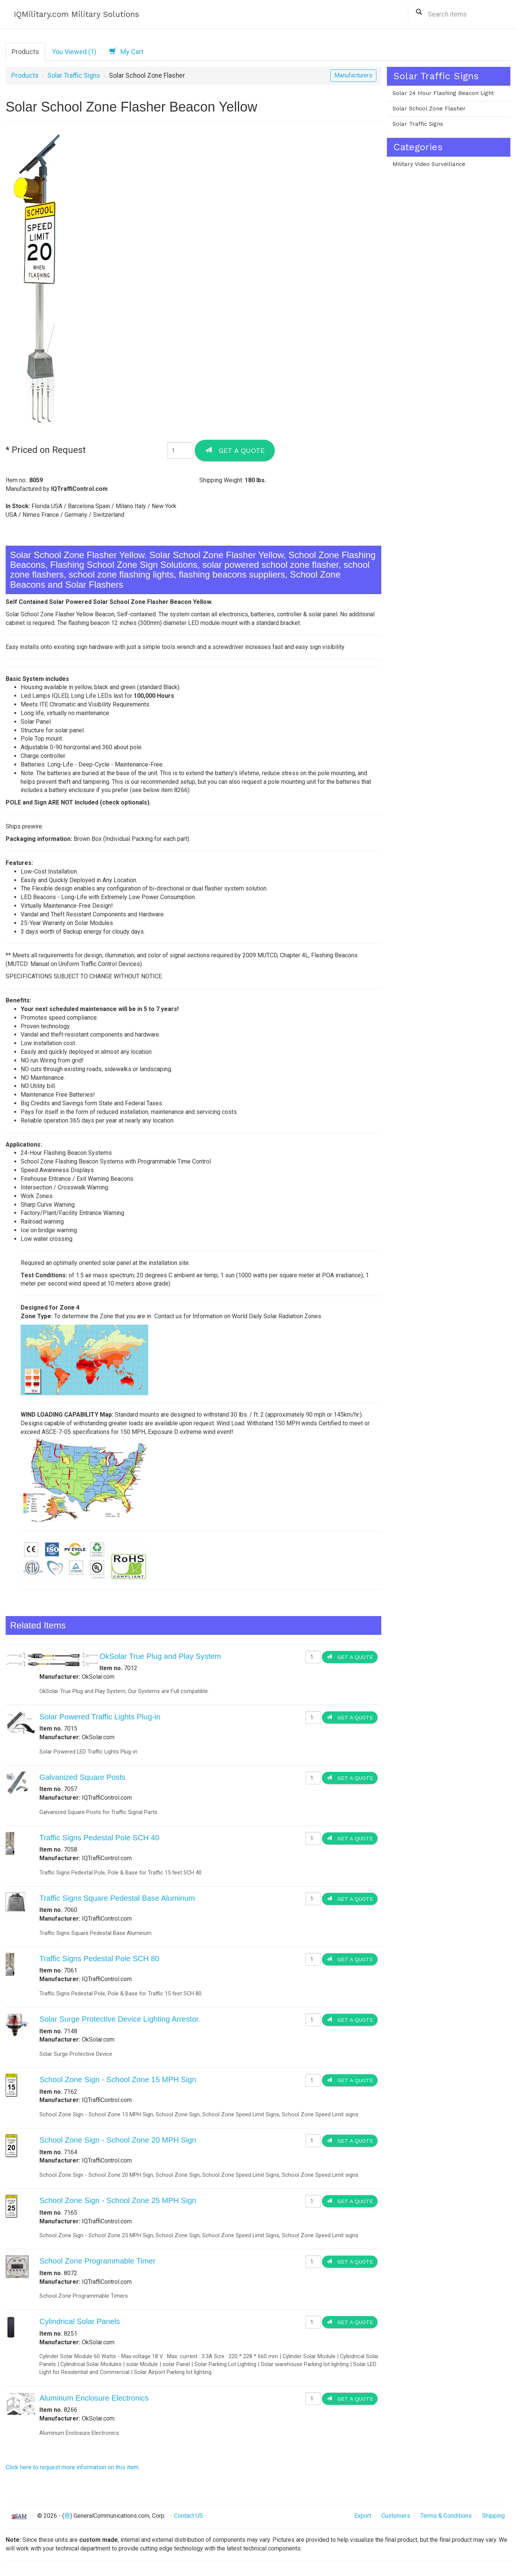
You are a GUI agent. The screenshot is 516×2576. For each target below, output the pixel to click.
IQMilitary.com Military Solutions (76, 14)
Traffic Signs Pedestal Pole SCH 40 (99, 1838)
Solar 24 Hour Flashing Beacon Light (443, 93)
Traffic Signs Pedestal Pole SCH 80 (99, 1958)
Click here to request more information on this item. (73, 2467)
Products (25, 52)
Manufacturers (353, 75)
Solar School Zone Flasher (429, 108)
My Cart (126, 51)
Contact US (188, 2515)
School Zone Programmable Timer (97, 2261)
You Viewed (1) (74, 52)
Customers (395, 2515)
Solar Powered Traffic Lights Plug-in (100, 1717)
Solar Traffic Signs (73, 75)
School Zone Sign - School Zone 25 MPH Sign (117, 2200)
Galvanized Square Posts (82, 1777)
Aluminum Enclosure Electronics (94, 2398)
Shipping (493, 2515)
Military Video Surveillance (429, 164)
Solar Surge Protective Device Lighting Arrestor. (119, 2019)
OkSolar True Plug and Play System (160, 1656)
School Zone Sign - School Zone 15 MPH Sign (117, 2079)
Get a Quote (235, 450)
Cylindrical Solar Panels (79, 2321)
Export (362, 2515)
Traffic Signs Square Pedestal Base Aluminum (117, 1898)
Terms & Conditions (446, 2515)
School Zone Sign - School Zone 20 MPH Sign (117, 2140)
